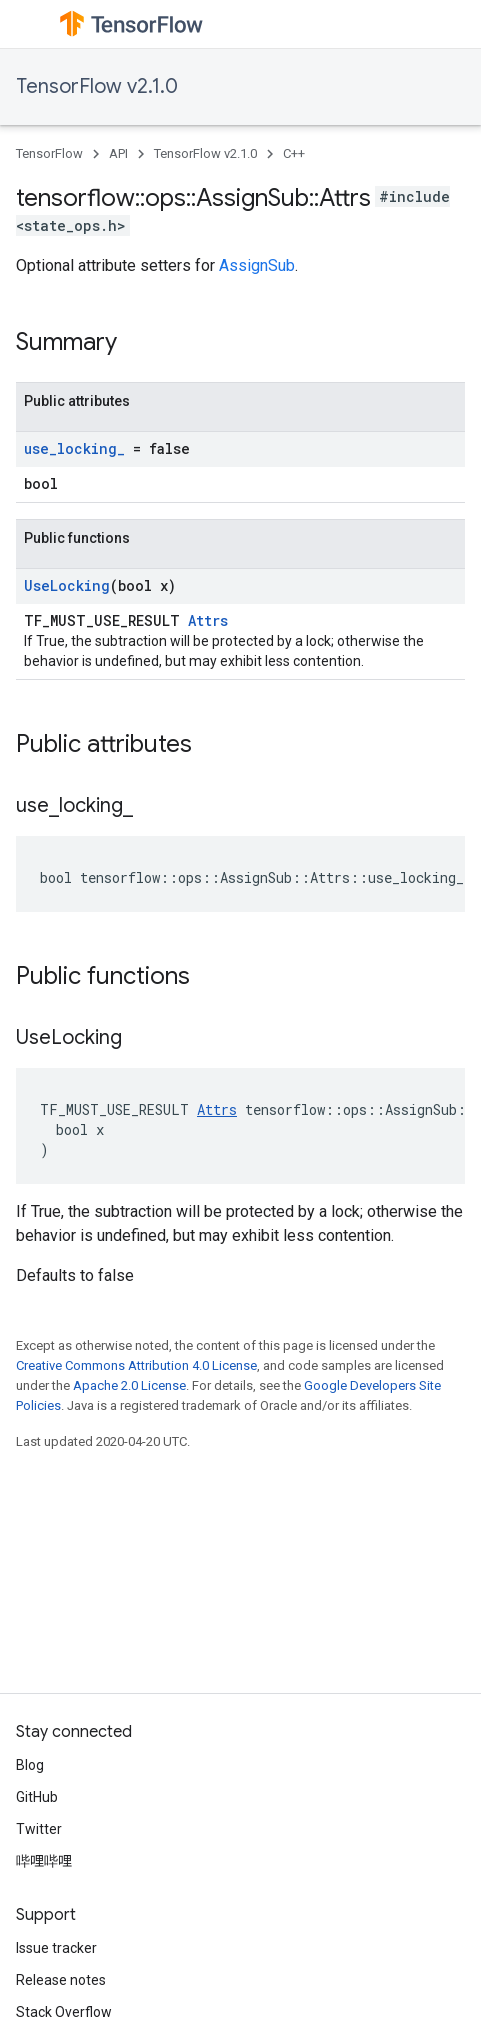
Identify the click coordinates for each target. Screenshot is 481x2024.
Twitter (39, 1829)
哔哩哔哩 (44, 1861)
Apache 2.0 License (129, 1385)
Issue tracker (56, 1948)
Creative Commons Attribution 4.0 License (136, 1365)
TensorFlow (49, 153)
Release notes (61, 1980)
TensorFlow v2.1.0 (97, 86)
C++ (294, 153)
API (118, 153)
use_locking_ (74, 448)
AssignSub (257, 265)
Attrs (208, 620)
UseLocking (67, 585)
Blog (30, 1765)
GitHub (37, 1797)
